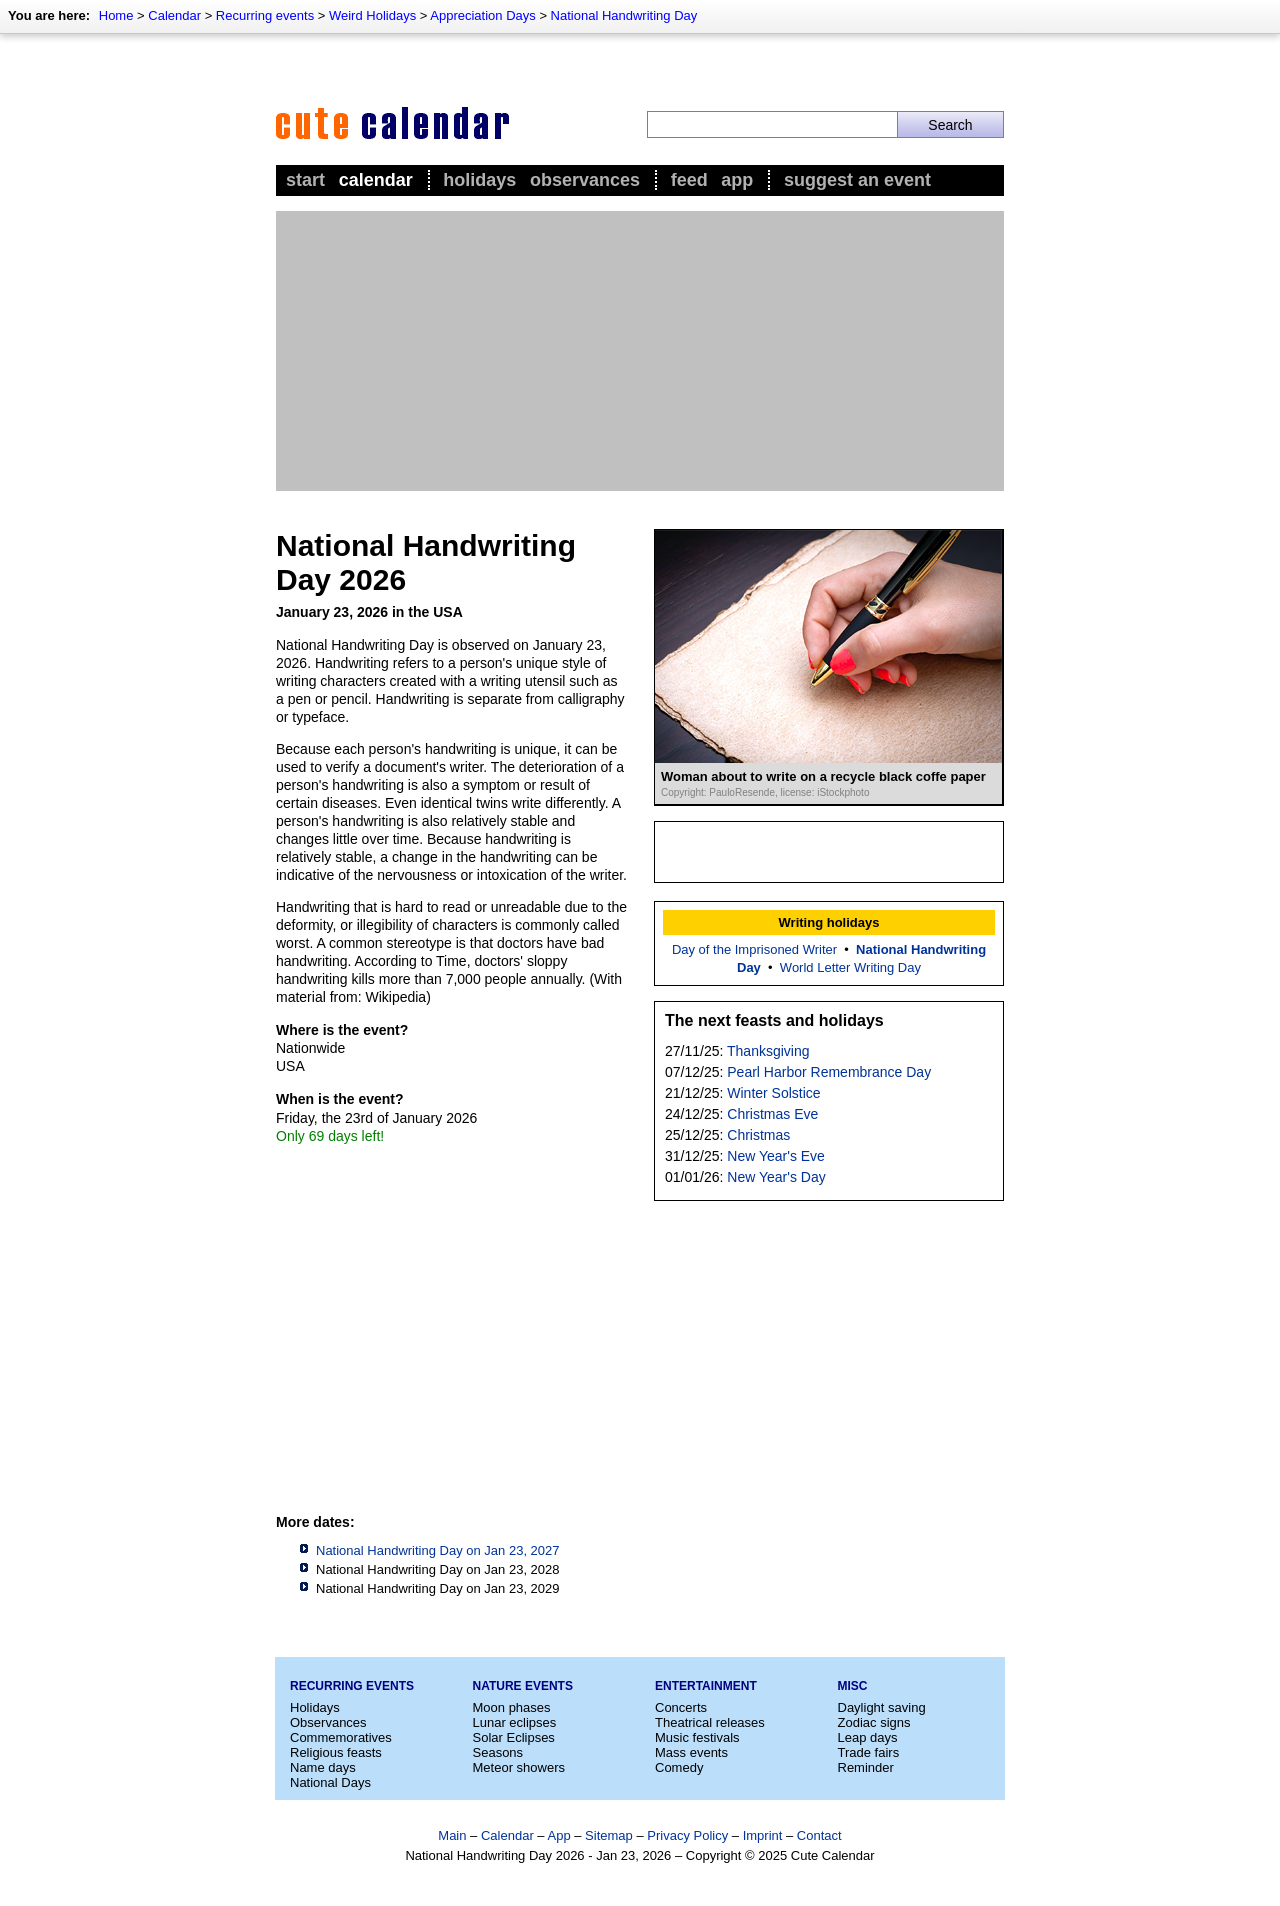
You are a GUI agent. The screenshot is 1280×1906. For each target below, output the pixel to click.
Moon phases (512, 1707)
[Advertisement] (640, 351)
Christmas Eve (772, 1114)
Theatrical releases (710, 1722)
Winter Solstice (773, 1093)
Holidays (479, 180)
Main (452, 1835)
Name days (323, 1767)
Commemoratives (341, 1737)
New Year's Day (776, 1177)
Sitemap (609, 1835)
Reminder (866, 1767)
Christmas (758, 1135)
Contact (819, 1835)
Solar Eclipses (514, 1737)
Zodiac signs (874, 1722)
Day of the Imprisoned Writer (754, 949)
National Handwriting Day (624, 15)
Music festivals (697, 1737)
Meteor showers (519, 1767)
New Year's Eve (776, 1156)
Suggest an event (857, 180)
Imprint (763, 1835)
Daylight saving (882, 1707)
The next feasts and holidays (774, 1020)
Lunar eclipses (515, 1722)
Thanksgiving (768, 1051)
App (737, 180)
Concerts (681, 1707)
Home (116, 15)
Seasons (498, 1752)
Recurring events (265, 15)
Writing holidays (829, 922)
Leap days (868, 1737)
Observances (585, 180)
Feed (689, 180)
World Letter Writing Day (850, 967)
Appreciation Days (483, 15)
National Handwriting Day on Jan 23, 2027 (438, 1550)
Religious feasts (336, 1752)
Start (305, 180)
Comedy (679, 1767)
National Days (330, 1782)
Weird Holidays (372, 15)
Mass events (691, 1752)
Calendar (174, 15)
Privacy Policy (687, 1835)
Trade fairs (869, 1752)
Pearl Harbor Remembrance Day (829, 1072)
